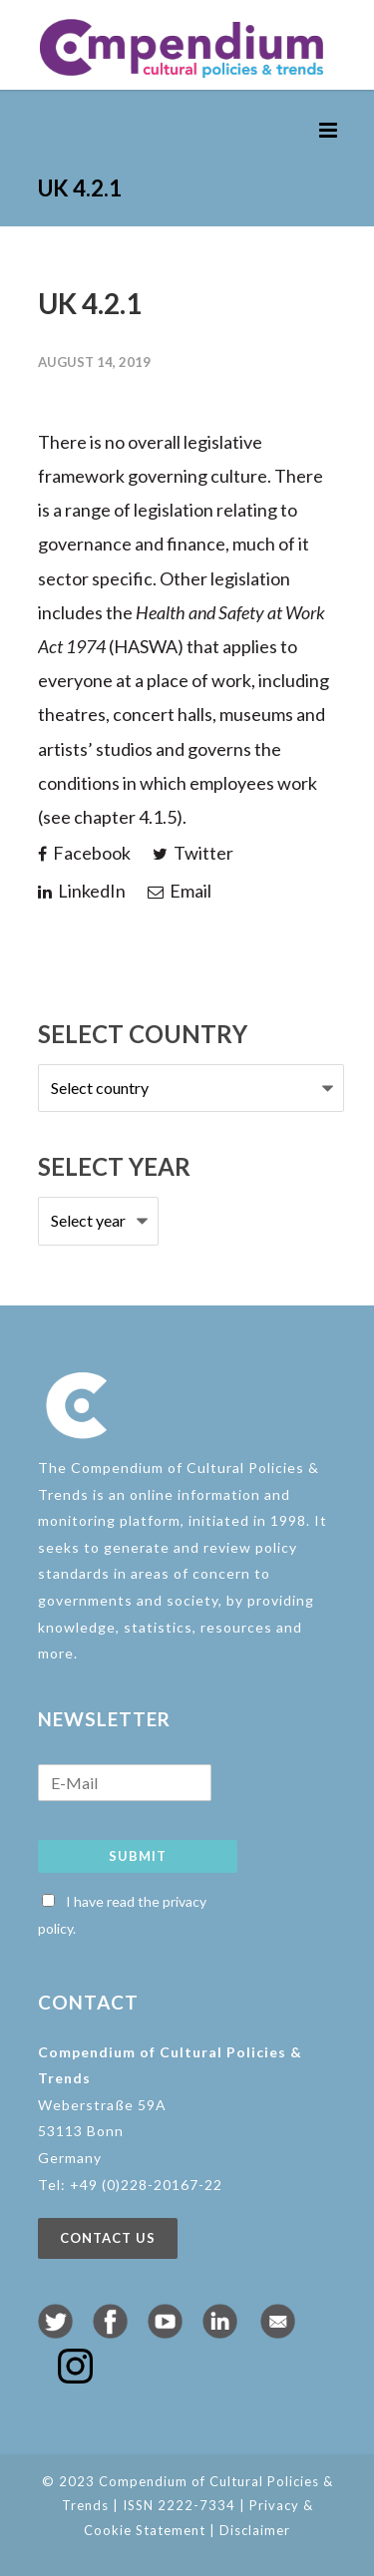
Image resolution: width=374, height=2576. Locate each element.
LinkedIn (82, 891)
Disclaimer (254, 2530)
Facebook (84, 853)
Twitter (193, 853)
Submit (138, 1856)
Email (179, 891)
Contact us (108, 2238)
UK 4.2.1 (90, 303)
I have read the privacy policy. (122, 1915)
